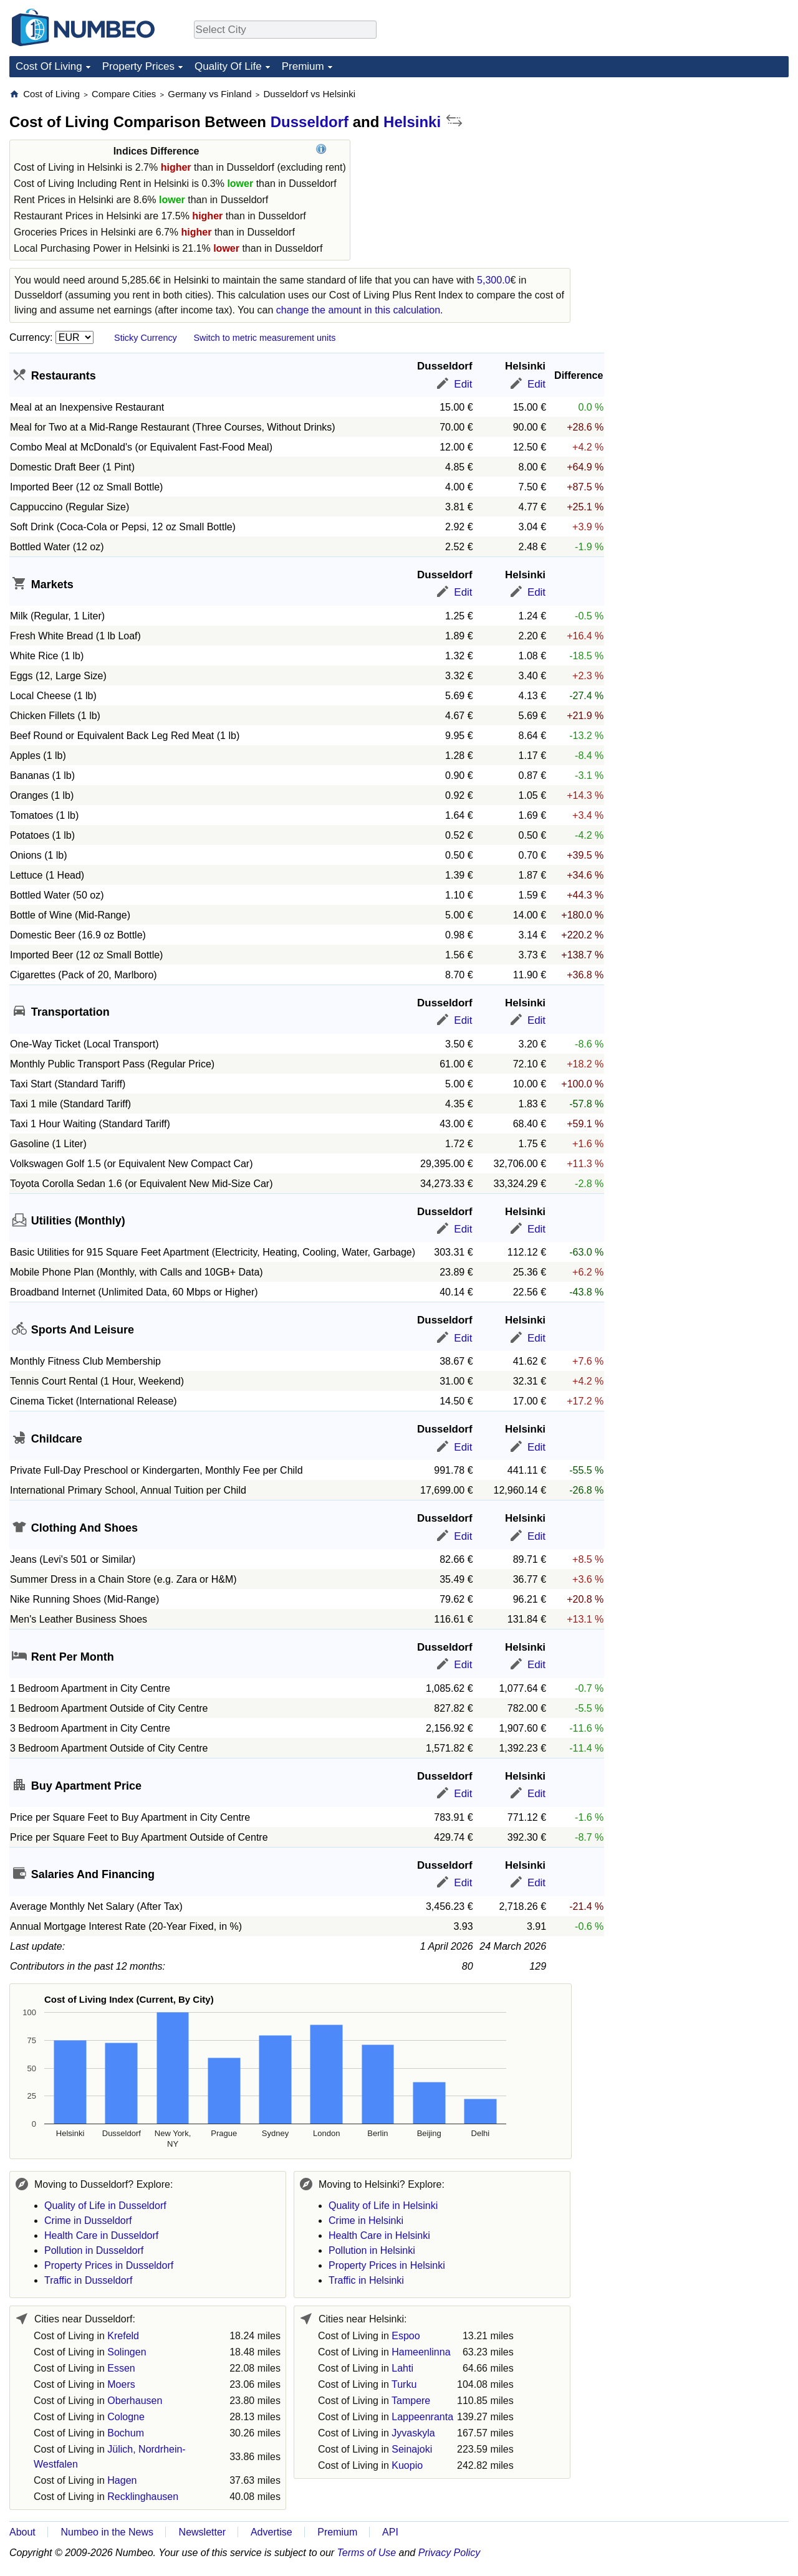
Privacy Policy (449, 2552)
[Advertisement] (695, 166)
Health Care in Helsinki (379, 2235)
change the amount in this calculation (358, 310)
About (22, 2532)
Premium (303, 66)
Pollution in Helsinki (372, 2250)
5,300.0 (493, 280)
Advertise (271, 2532)
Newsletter (202, 2532)
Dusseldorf (310, 121)
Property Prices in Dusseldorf (108, 2265)
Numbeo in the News (106, 2532)
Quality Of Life (228, 66)
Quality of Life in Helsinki (383, 2205)
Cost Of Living (49, 66)
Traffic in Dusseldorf (88, 2280)
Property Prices (138, 66)
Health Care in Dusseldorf (101, 2235)
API (390, 2532)
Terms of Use (367, 2552)
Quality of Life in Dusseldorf (105, 2205)
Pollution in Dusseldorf (93, 2250)
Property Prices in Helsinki (387, 2265)
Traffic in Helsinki (366, 2280)
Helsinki (412, 121)
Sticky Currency (145, 338)
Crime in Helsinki (366, 2220)
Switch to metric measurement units (264, 338)
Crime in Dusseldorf (88, 2220)
